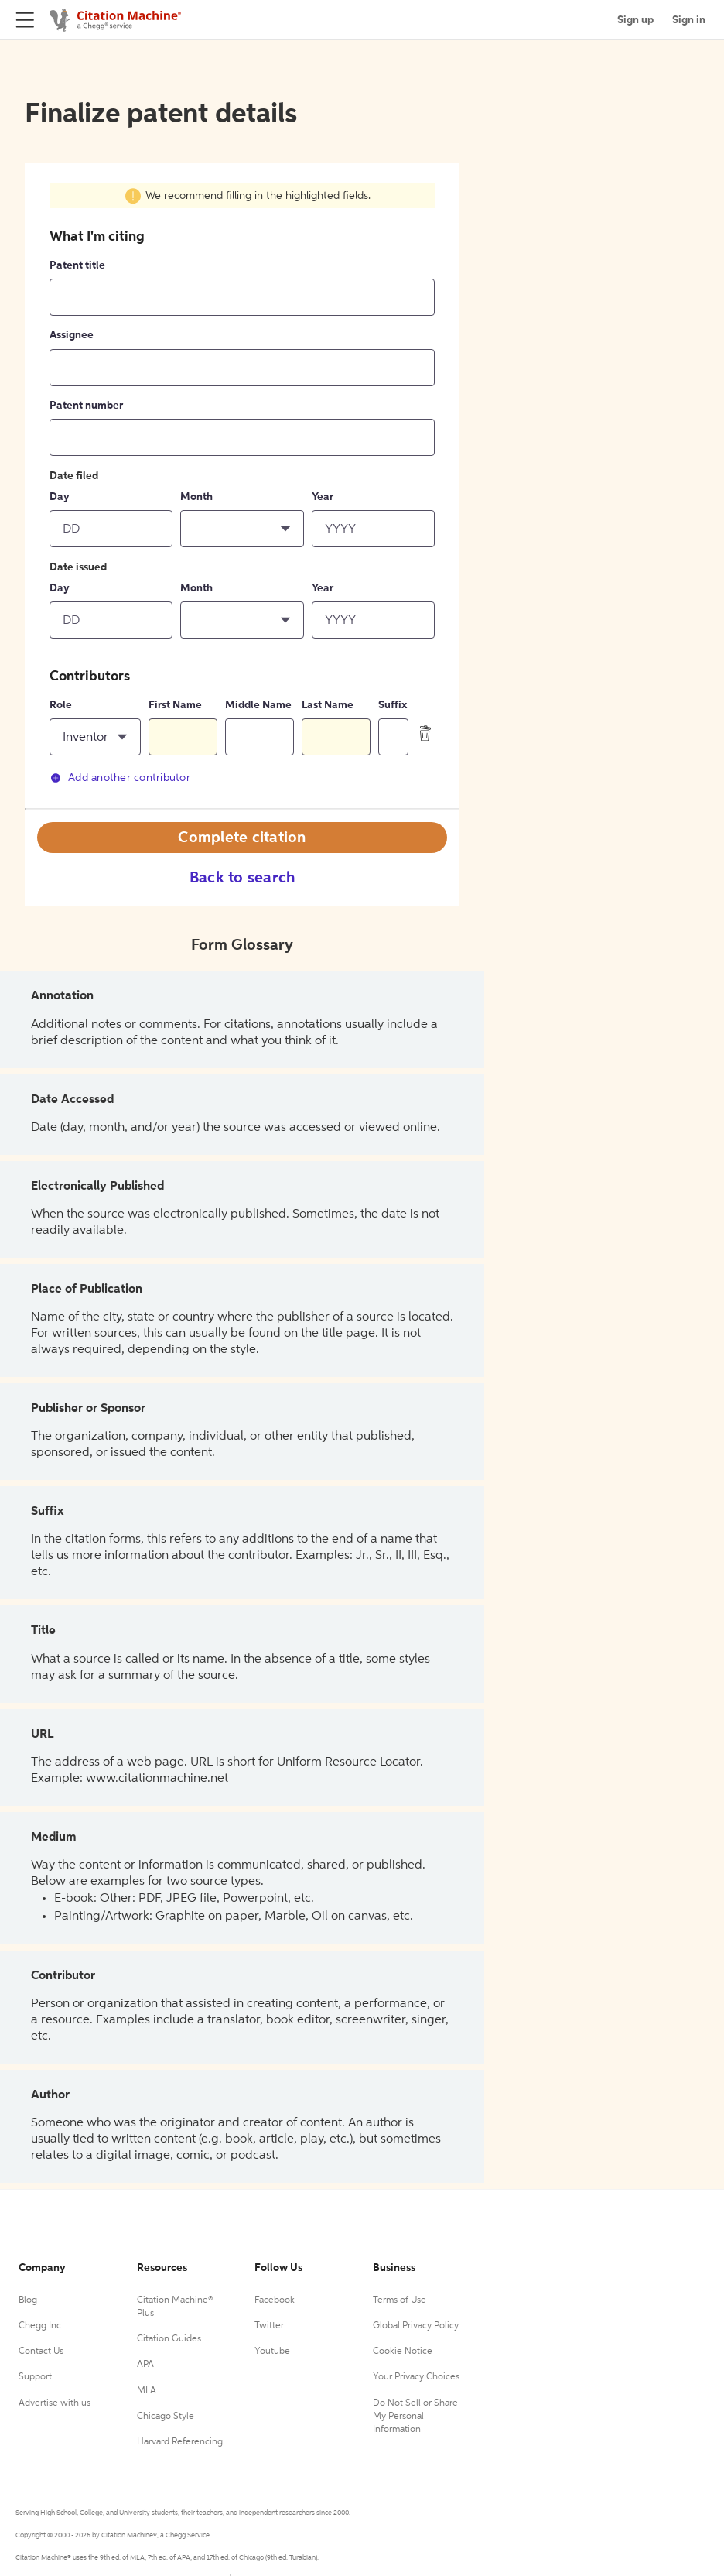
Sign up (635, 20)
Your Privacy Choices (416, 2377)
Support (35, 2377)
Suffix (392, 705)
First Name (175, 705)
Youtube (272, 2351)
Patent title (77, 265)
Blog (28, 2300)
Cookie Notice (402, 2351)
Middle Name (258, 705)
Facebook (274, 2300)
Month (196, 497)
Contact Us (41, 2351)
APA (145, 2364)
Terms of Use (399, 2300)
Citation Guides (169, 2339)
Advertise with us (54, 2403)
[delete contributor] (425, 733)
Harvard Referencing (180, 2442)
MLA (146, 2391)
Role (61, 705)
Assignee (72, 335)
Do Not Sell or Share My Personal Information (415, 2416)
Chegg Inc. (41, 2326)
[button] (241, 528)
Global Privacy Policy (416, 2326)
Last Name (327, 705)
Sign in (688, 20)
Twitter (269, 2326)
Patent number (86, 405)
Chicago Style (165, 2416)
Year (322, 497)
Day (60, 497)
